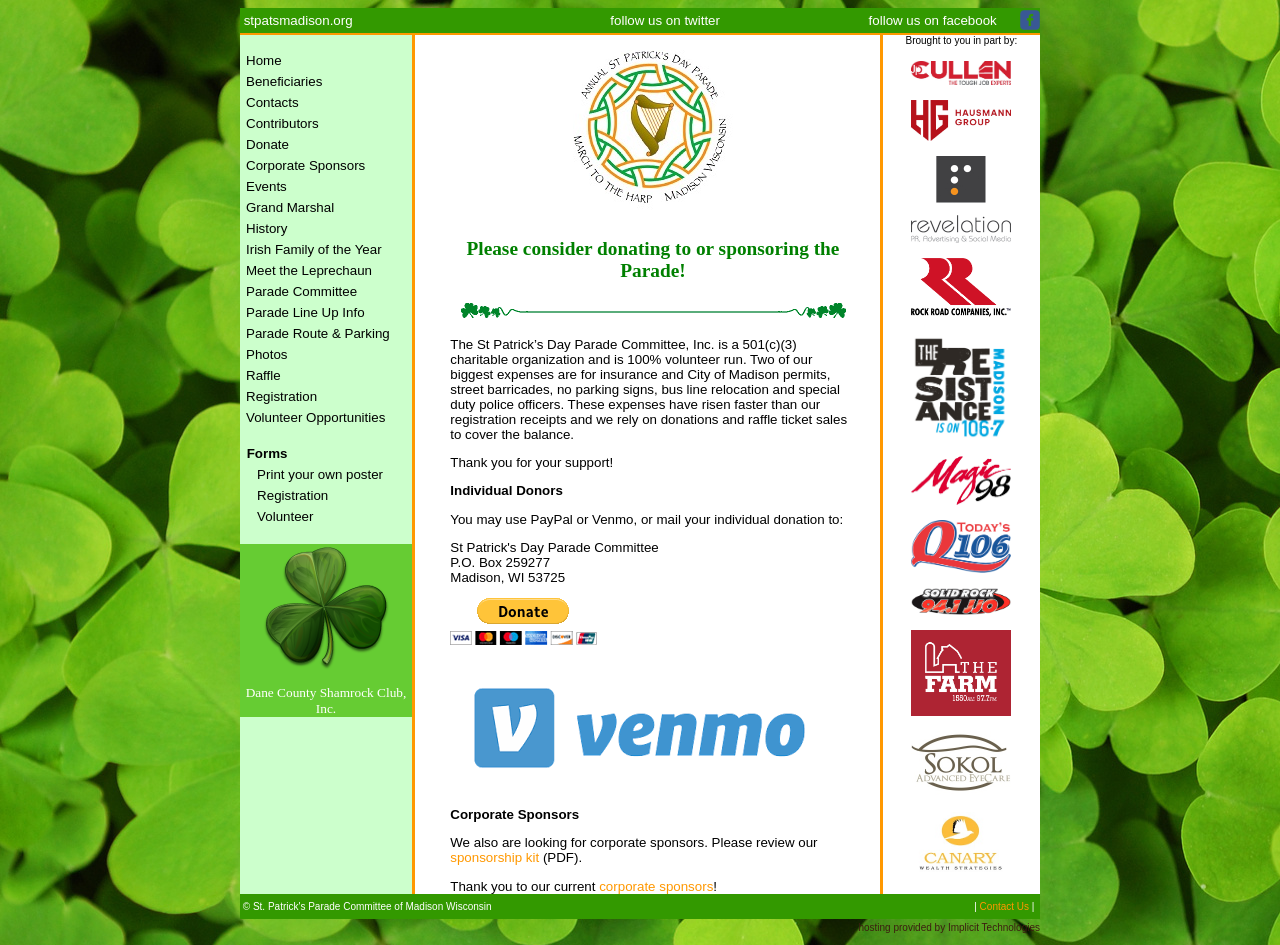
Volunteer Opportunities (315, 417)
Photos (267, 354)
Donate (267, 144)
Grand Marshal (290, 207)
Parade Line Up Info (305, 312)
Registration (281, 396)
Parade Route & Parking (318, 333)
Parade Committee (301, 291)
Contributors (282, 123)
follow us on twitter (665, 20)
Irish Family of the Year (314, 249)
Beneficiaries (284, 81)
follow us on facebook (933, 20)
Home (264, 60)
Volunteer (285, 516)
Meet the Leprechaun (309, 270)
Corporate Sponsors (305, 165)
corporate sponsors (656, 886)
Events (266, 186)
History (266, 228)
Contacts (272, 102)
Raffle (263, 375)
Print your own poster (320, 474)
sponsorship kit (494, 857)
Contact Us (1004, 906)
